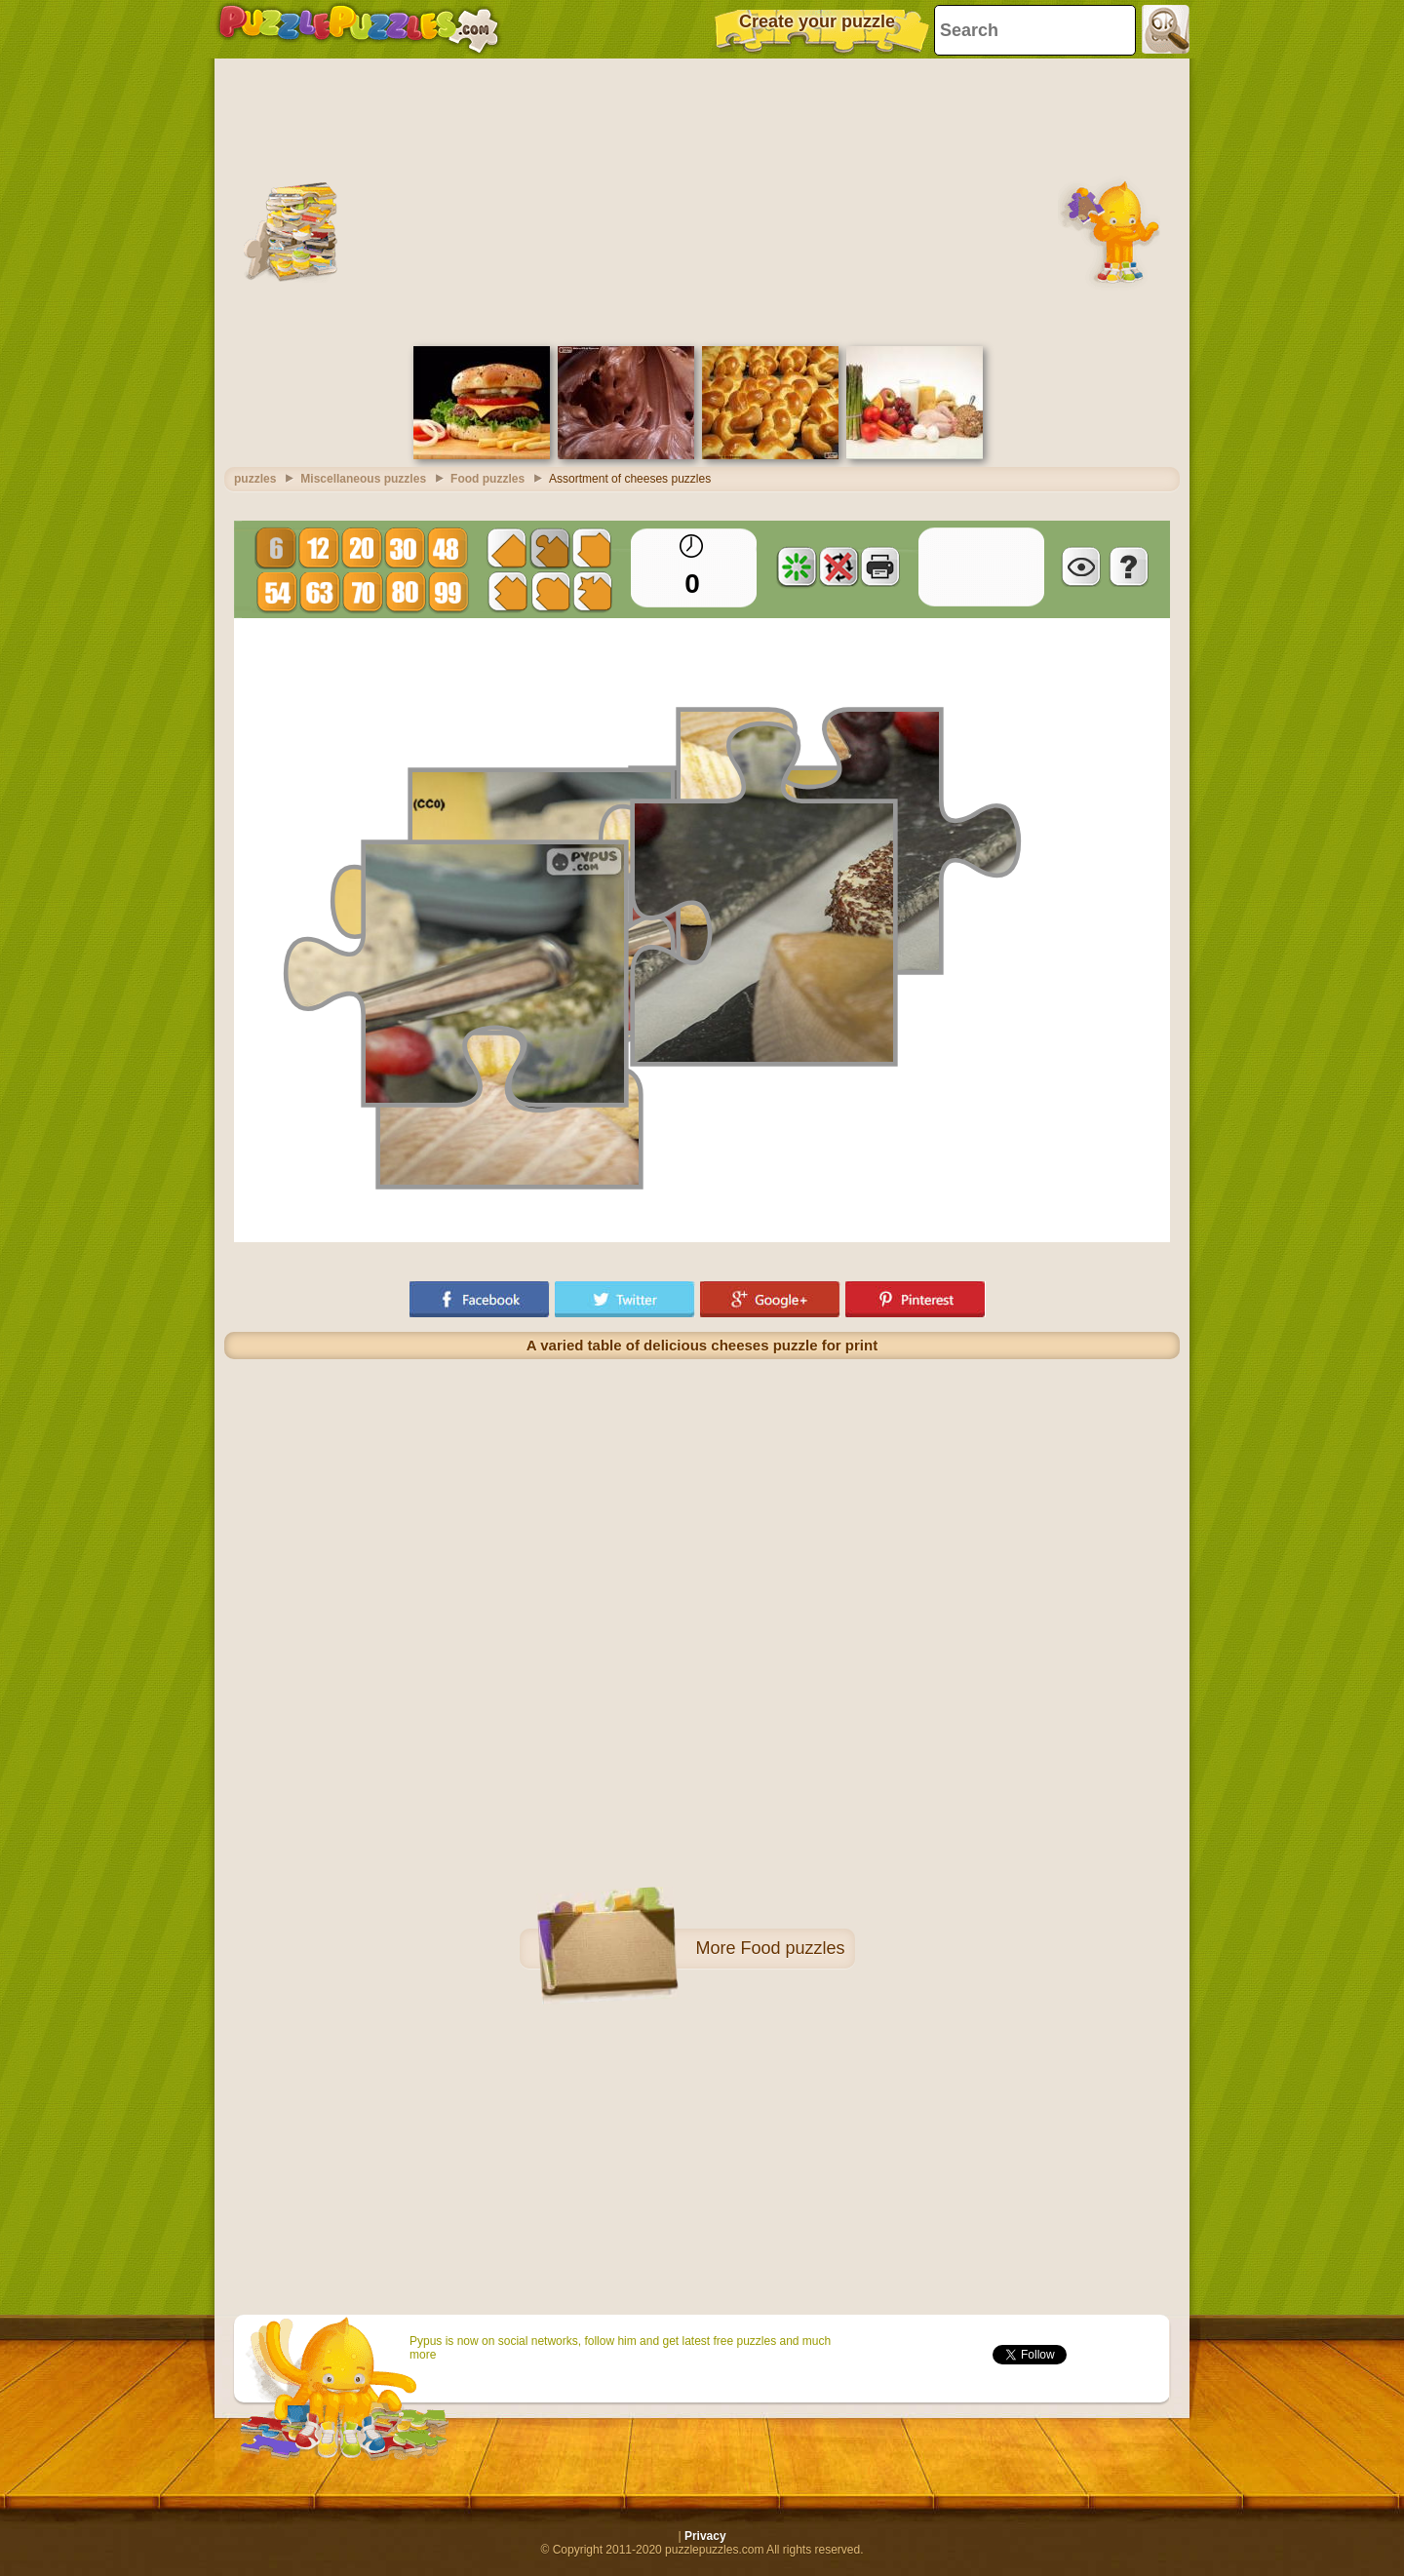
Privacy (705, 2536)
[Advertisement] (702, 199)
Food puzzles (792, 1948)
